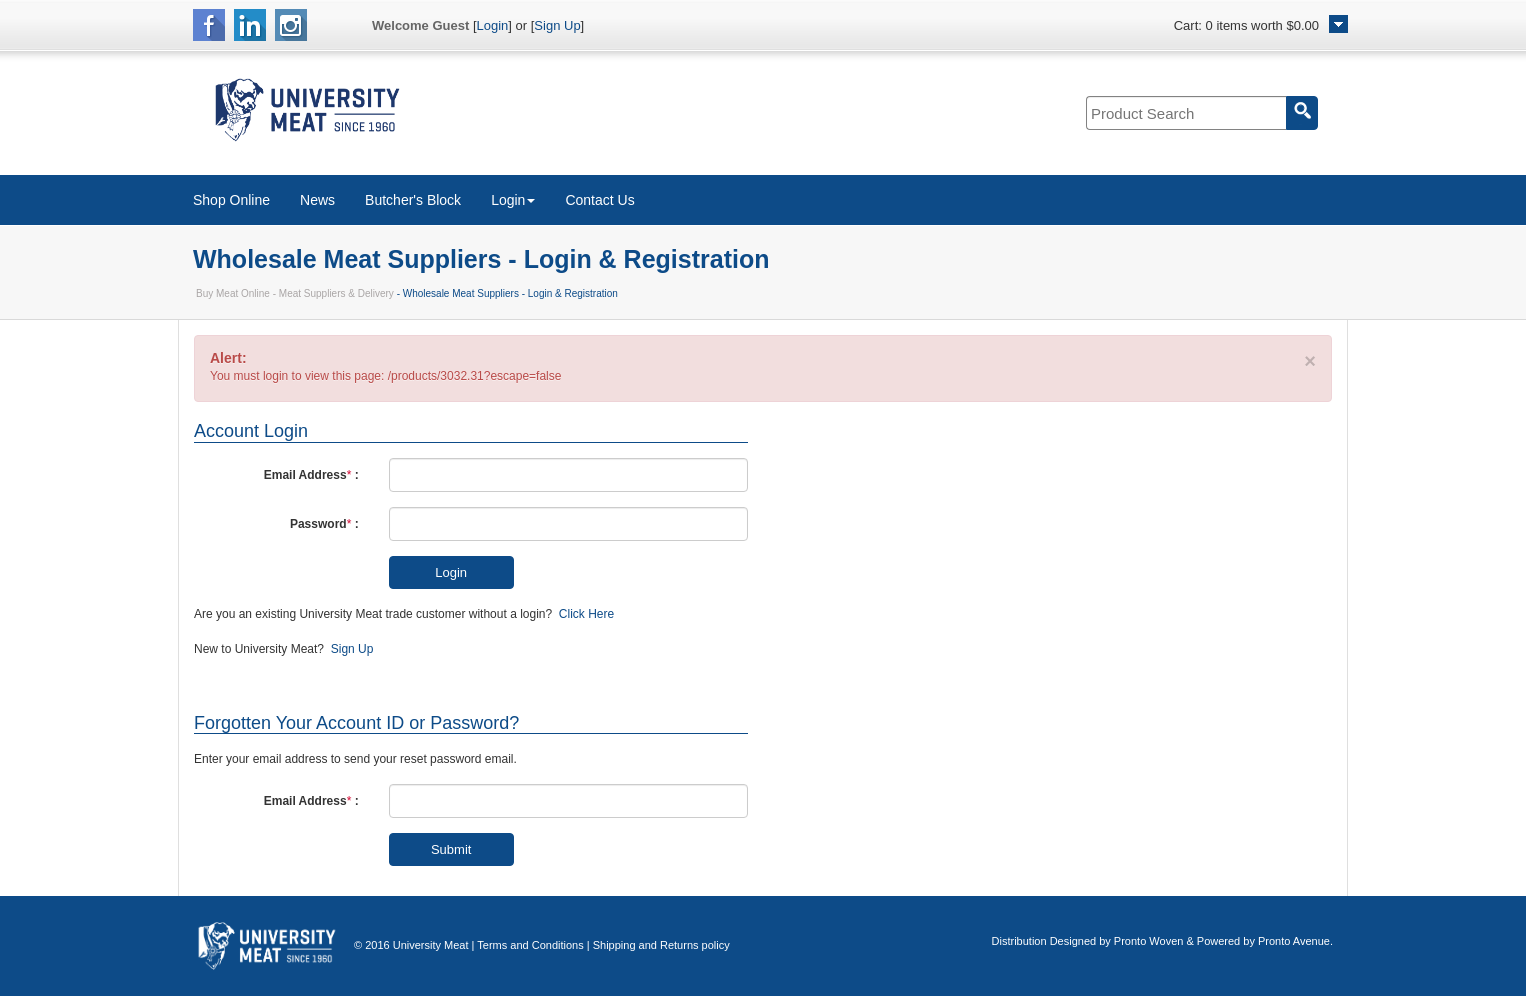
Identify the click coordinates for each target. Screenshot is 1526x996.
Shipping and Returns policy (661, 945)
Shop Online (231, 200)
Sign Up (557, 25)
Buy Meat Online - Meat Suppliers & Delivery (295, 293)
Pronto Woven (1149, 941)
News (317, 200)
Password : (324, 524)
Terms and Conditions (530, 945)
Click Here (586, 614)
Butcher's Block (413, 200)
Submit (451, 849)
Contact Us (599, 200)
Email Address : (311, 475)
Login (493, 25)
